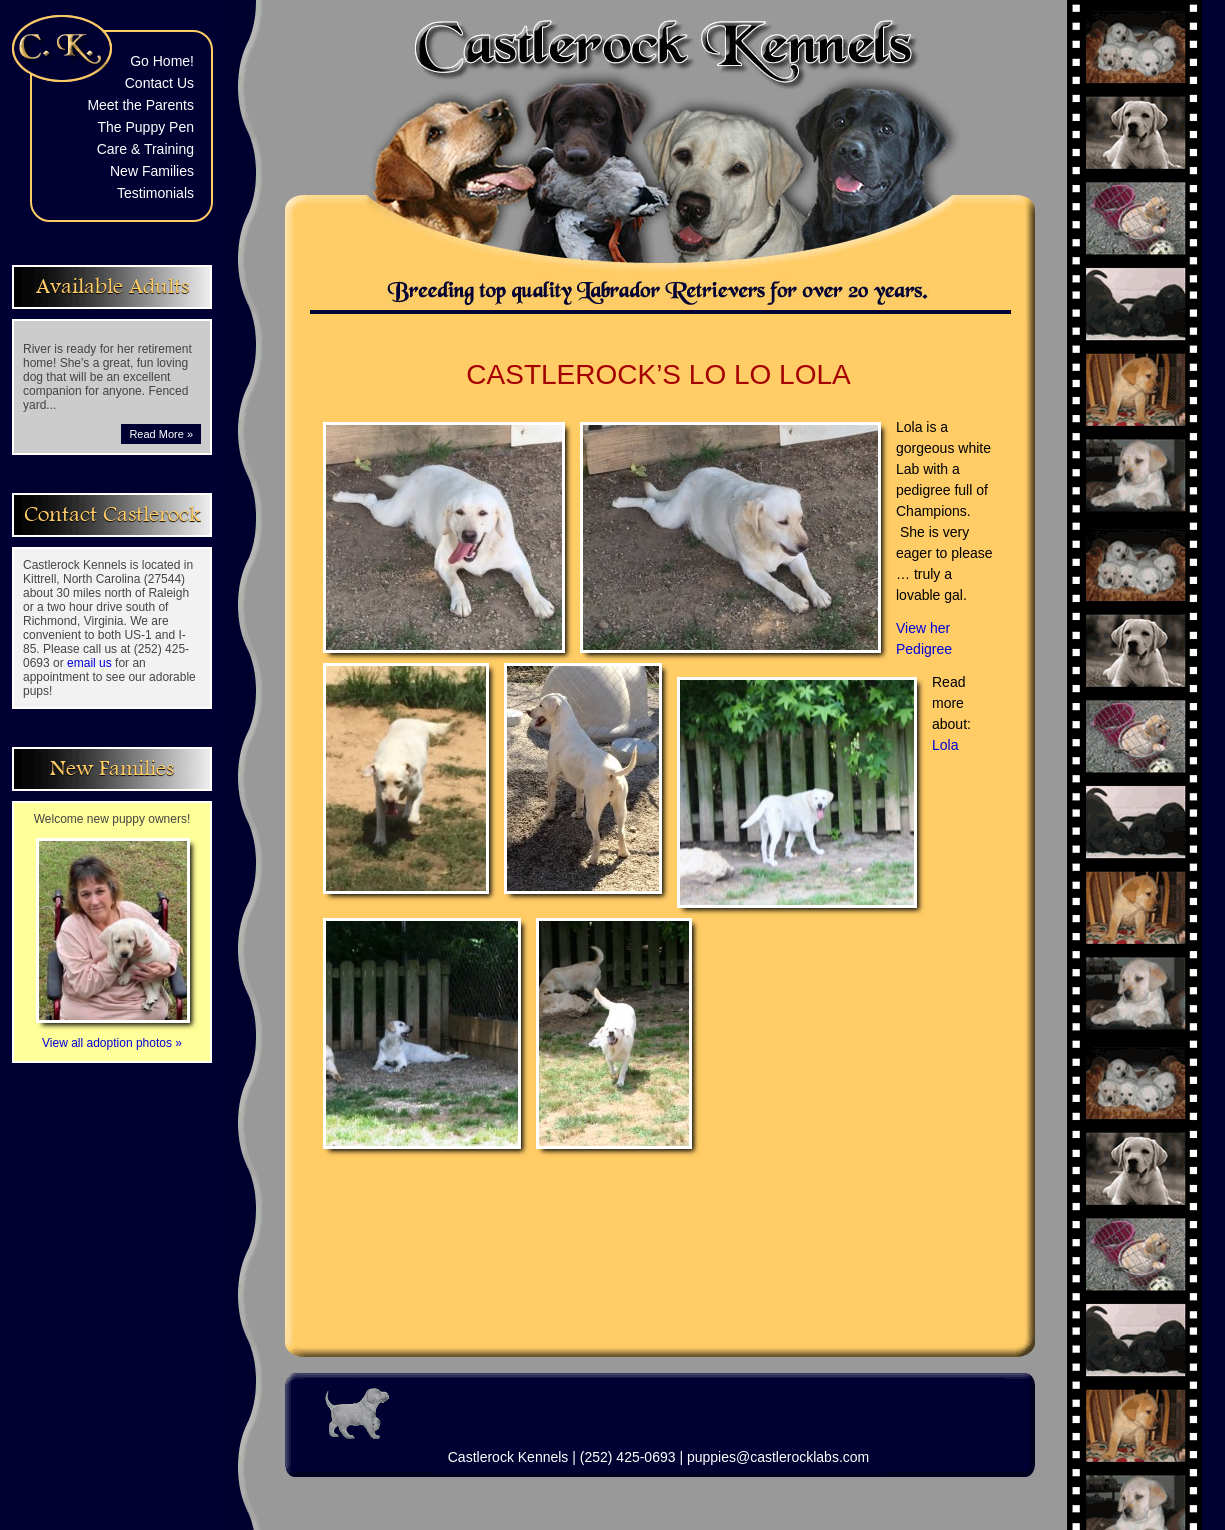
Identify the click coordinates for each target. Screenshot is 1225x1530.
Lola (945, 745)
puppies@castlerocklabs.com (778, 1457)
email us (89, 663)
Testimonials (155, 193)
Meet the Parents (140, 105)
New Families (152, 171)
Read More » (161, 434)
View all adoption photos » (113, 1036)
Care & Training (145, 149)
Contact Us (159, 83)
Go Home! (162, 61)
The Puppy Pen (145, 127)
